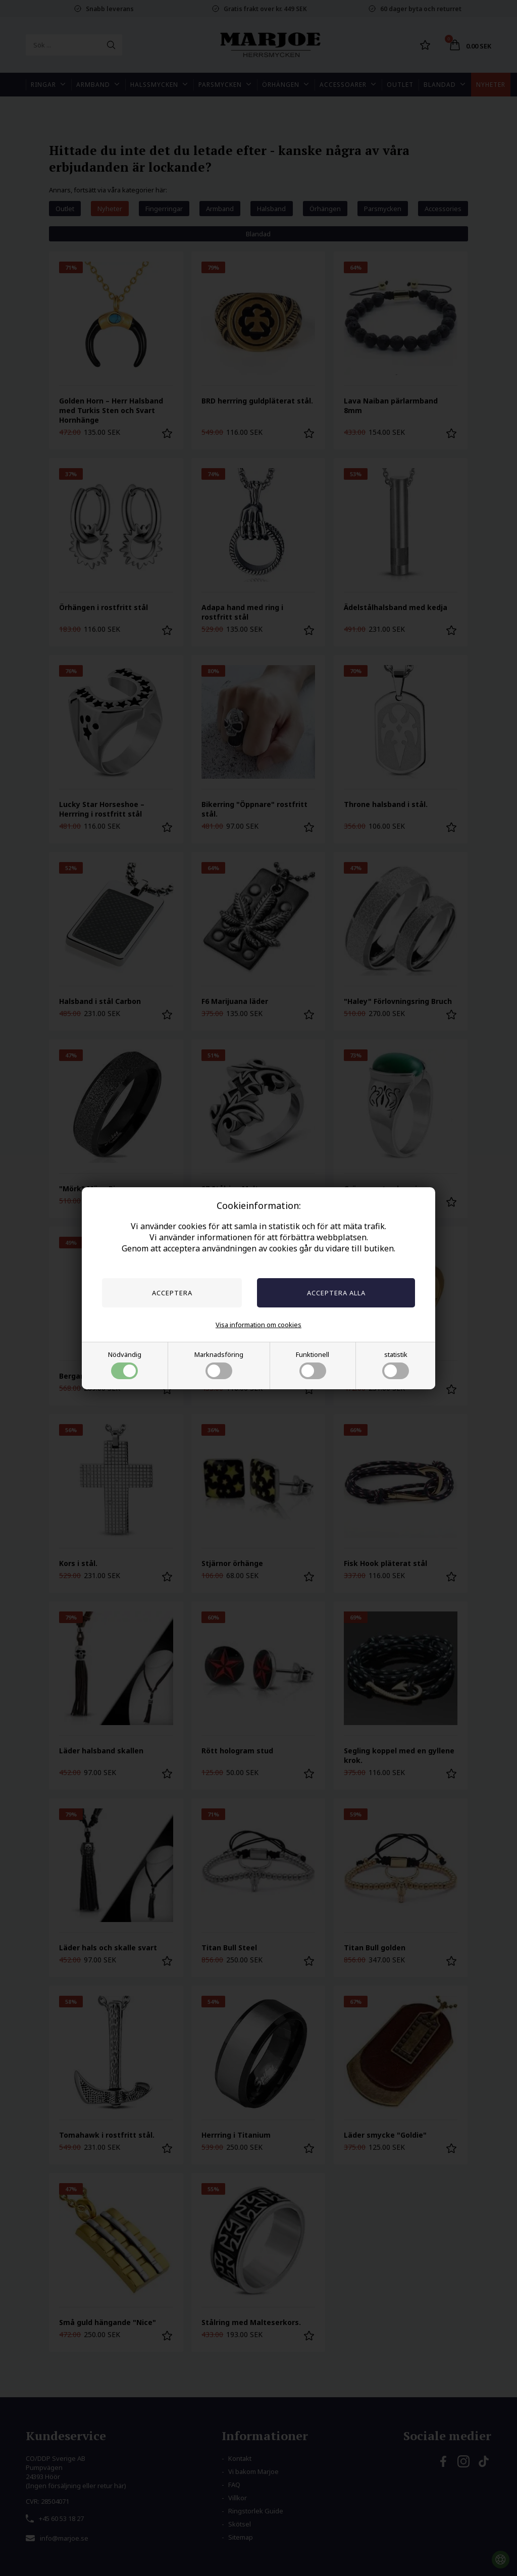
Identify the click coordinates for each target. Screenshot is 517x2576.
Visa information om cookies (258, 1324)
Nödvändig (124, 1364)
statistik (395, 1364)
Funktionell (312, 1364)
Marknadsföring (218, 1364)
